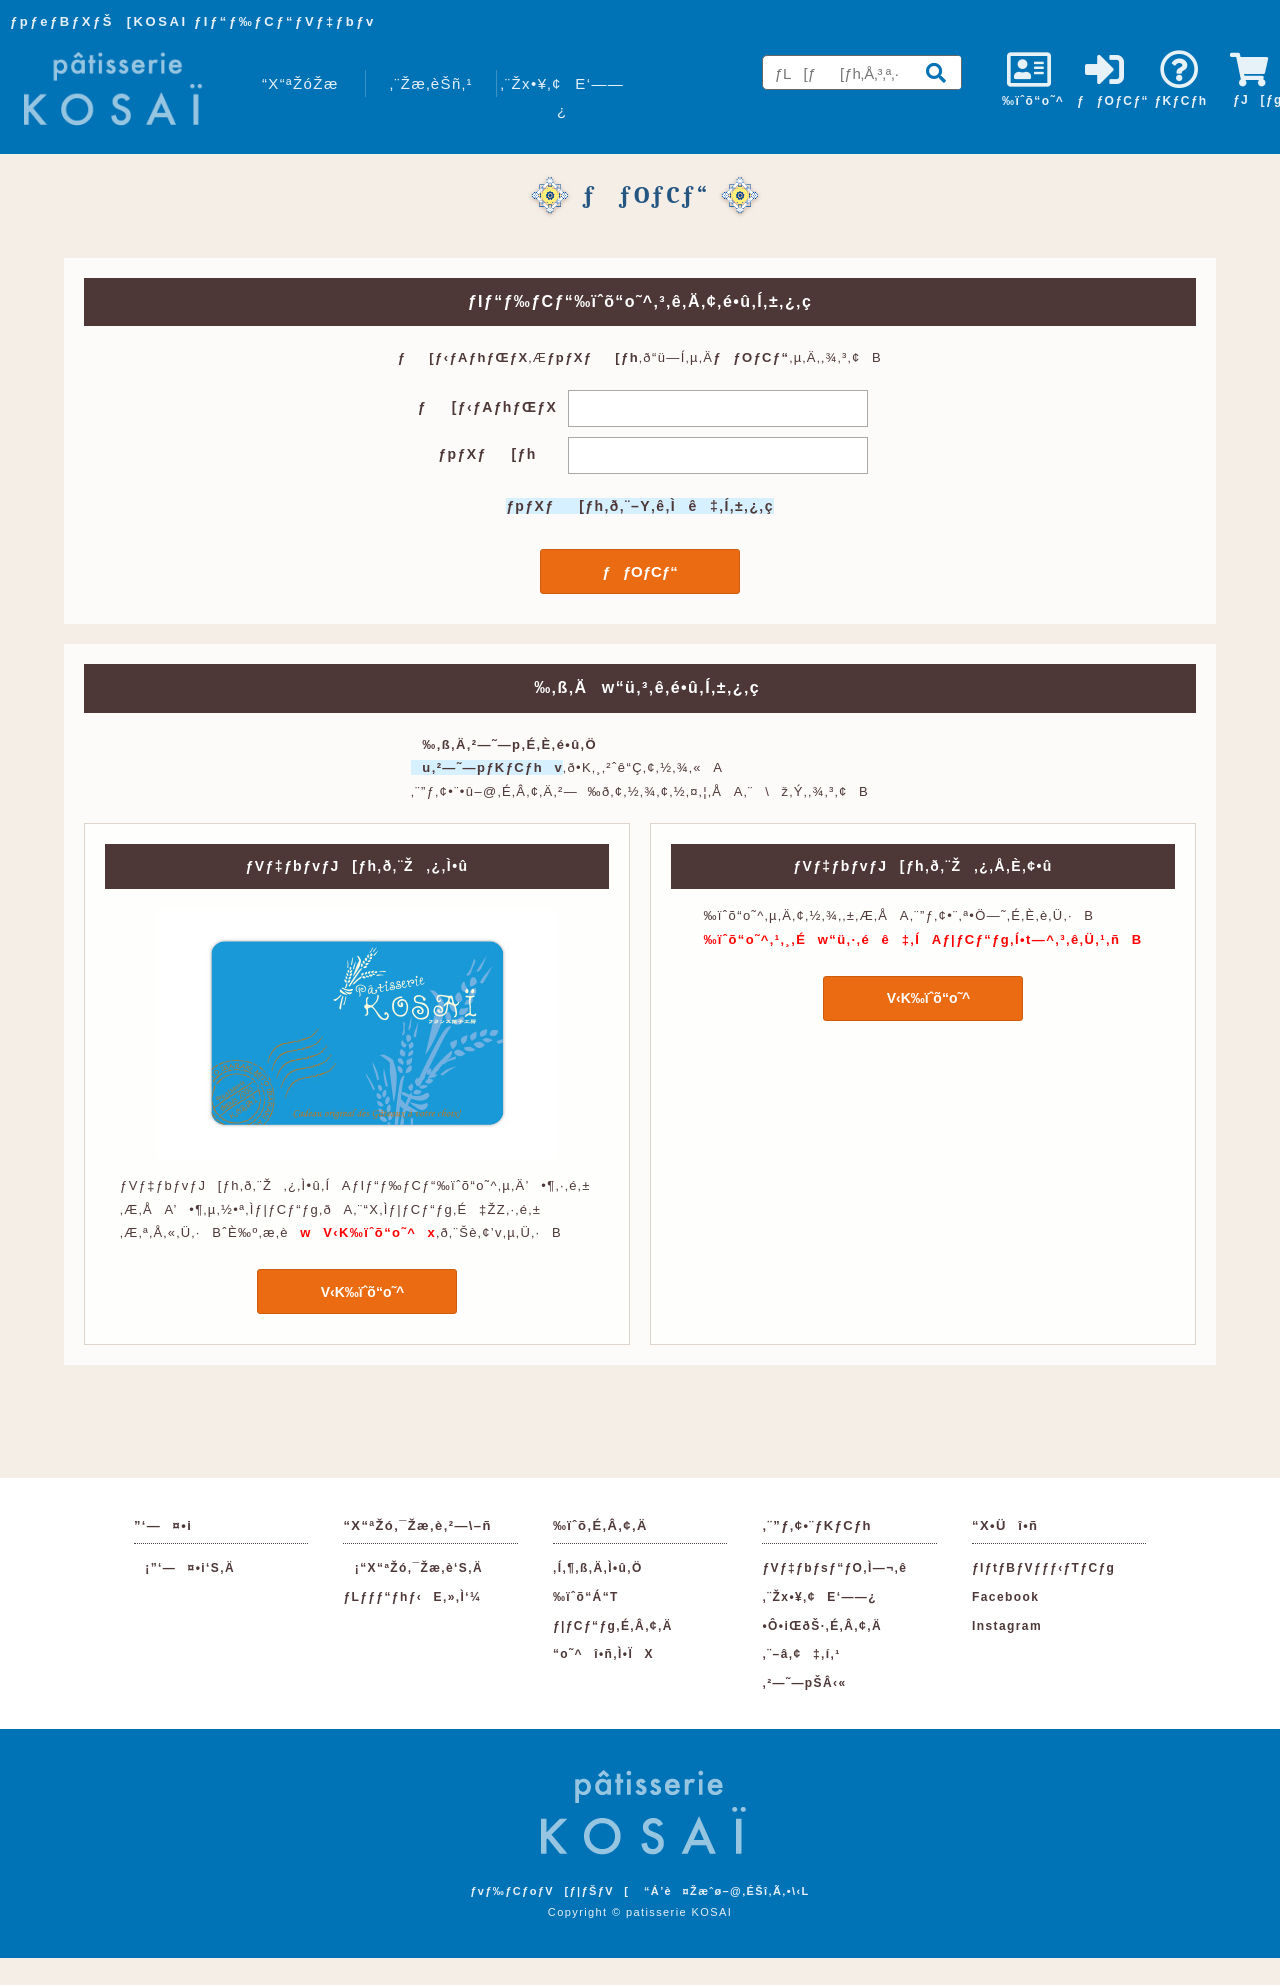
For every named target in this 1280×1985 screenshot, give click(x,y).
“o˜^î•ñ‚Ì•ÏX (603, 1654)
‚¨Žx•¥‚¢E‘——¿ (562, 97)
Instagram (1007, 1626)
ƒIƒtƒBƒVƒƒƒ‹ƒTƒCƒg (1043, 1568)
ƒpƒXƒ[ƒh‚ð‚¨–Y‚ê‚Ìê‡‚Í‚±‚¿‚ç (640, 506)
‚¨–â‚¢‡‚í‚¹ (801, 1654)
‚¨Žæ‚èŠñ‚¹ (431, 83)
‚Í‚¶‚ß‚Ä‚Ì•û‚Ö (598, 1568)
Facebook (1005, 1597)
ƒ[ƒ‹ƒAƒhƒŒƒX (488, 407)
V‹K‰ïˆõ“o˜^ (357, 1292)
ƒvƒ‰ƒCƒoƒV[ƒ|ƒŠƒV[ (549, 1891)
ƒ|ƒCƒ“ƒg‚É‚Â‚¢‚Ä (613, 1626)
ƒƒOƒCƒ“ (639, 571)
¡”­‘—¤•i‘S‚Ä (184, 1568)
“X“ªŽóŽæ (300, 83)
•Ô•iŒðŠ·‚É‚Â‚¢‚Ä (821, 1626)
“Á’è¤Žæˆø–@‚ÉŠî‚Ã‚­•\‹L (727, 1891)
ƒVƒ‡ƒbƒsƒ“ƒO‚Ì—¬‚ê (834, 1568)
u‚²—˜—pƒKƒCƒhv (487, 767)
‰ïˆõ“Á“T (586, 1597)
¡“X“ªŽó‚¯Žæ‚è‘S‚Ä (413, 1568)
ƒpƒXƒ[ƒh (487, 454)
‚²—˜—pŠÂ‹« (804, 1683)
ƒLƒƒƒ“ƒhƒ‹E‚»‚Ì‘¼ (412, 1597)
